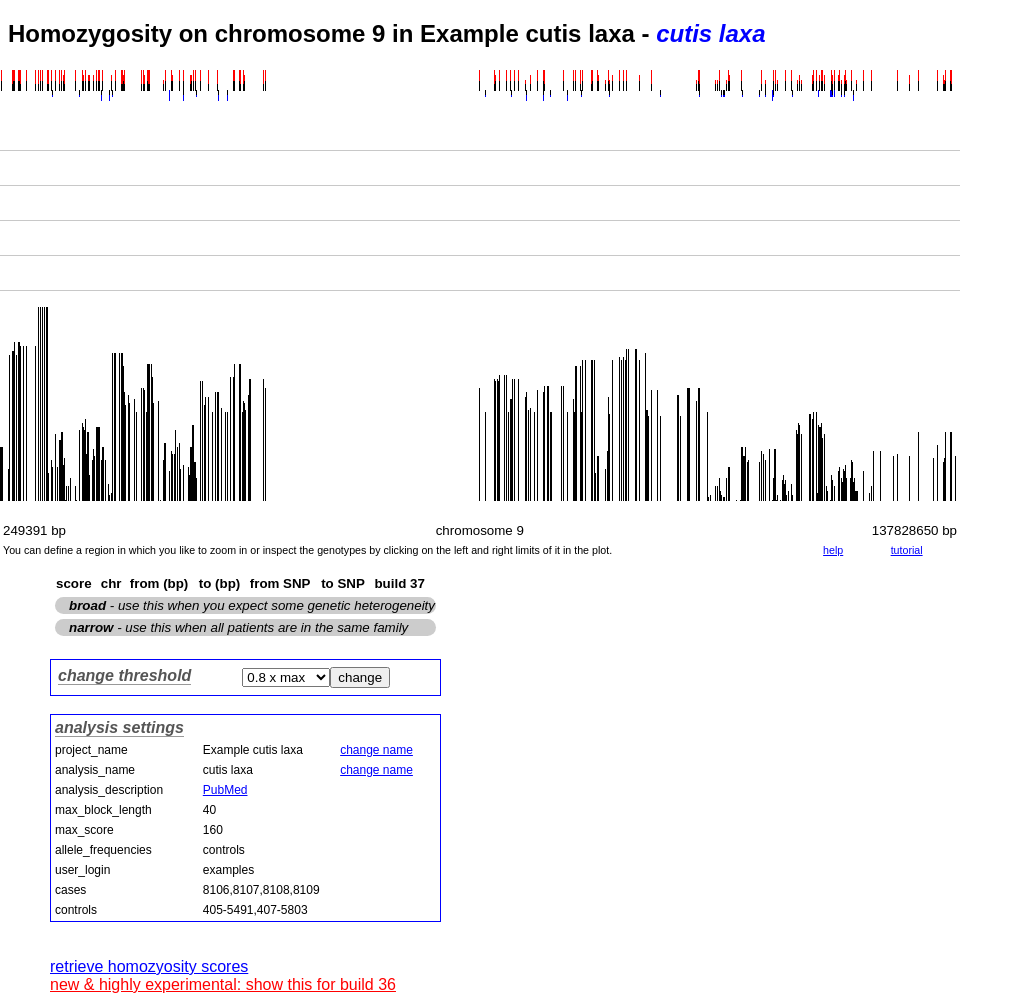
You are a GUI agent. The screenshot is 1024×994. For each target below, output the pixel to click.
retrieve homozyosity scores (149, 966)
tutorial (907, 550)
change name (376, 750)
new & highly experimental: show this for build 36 (223, 984)
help (833, 550)
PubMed (225, 790)
